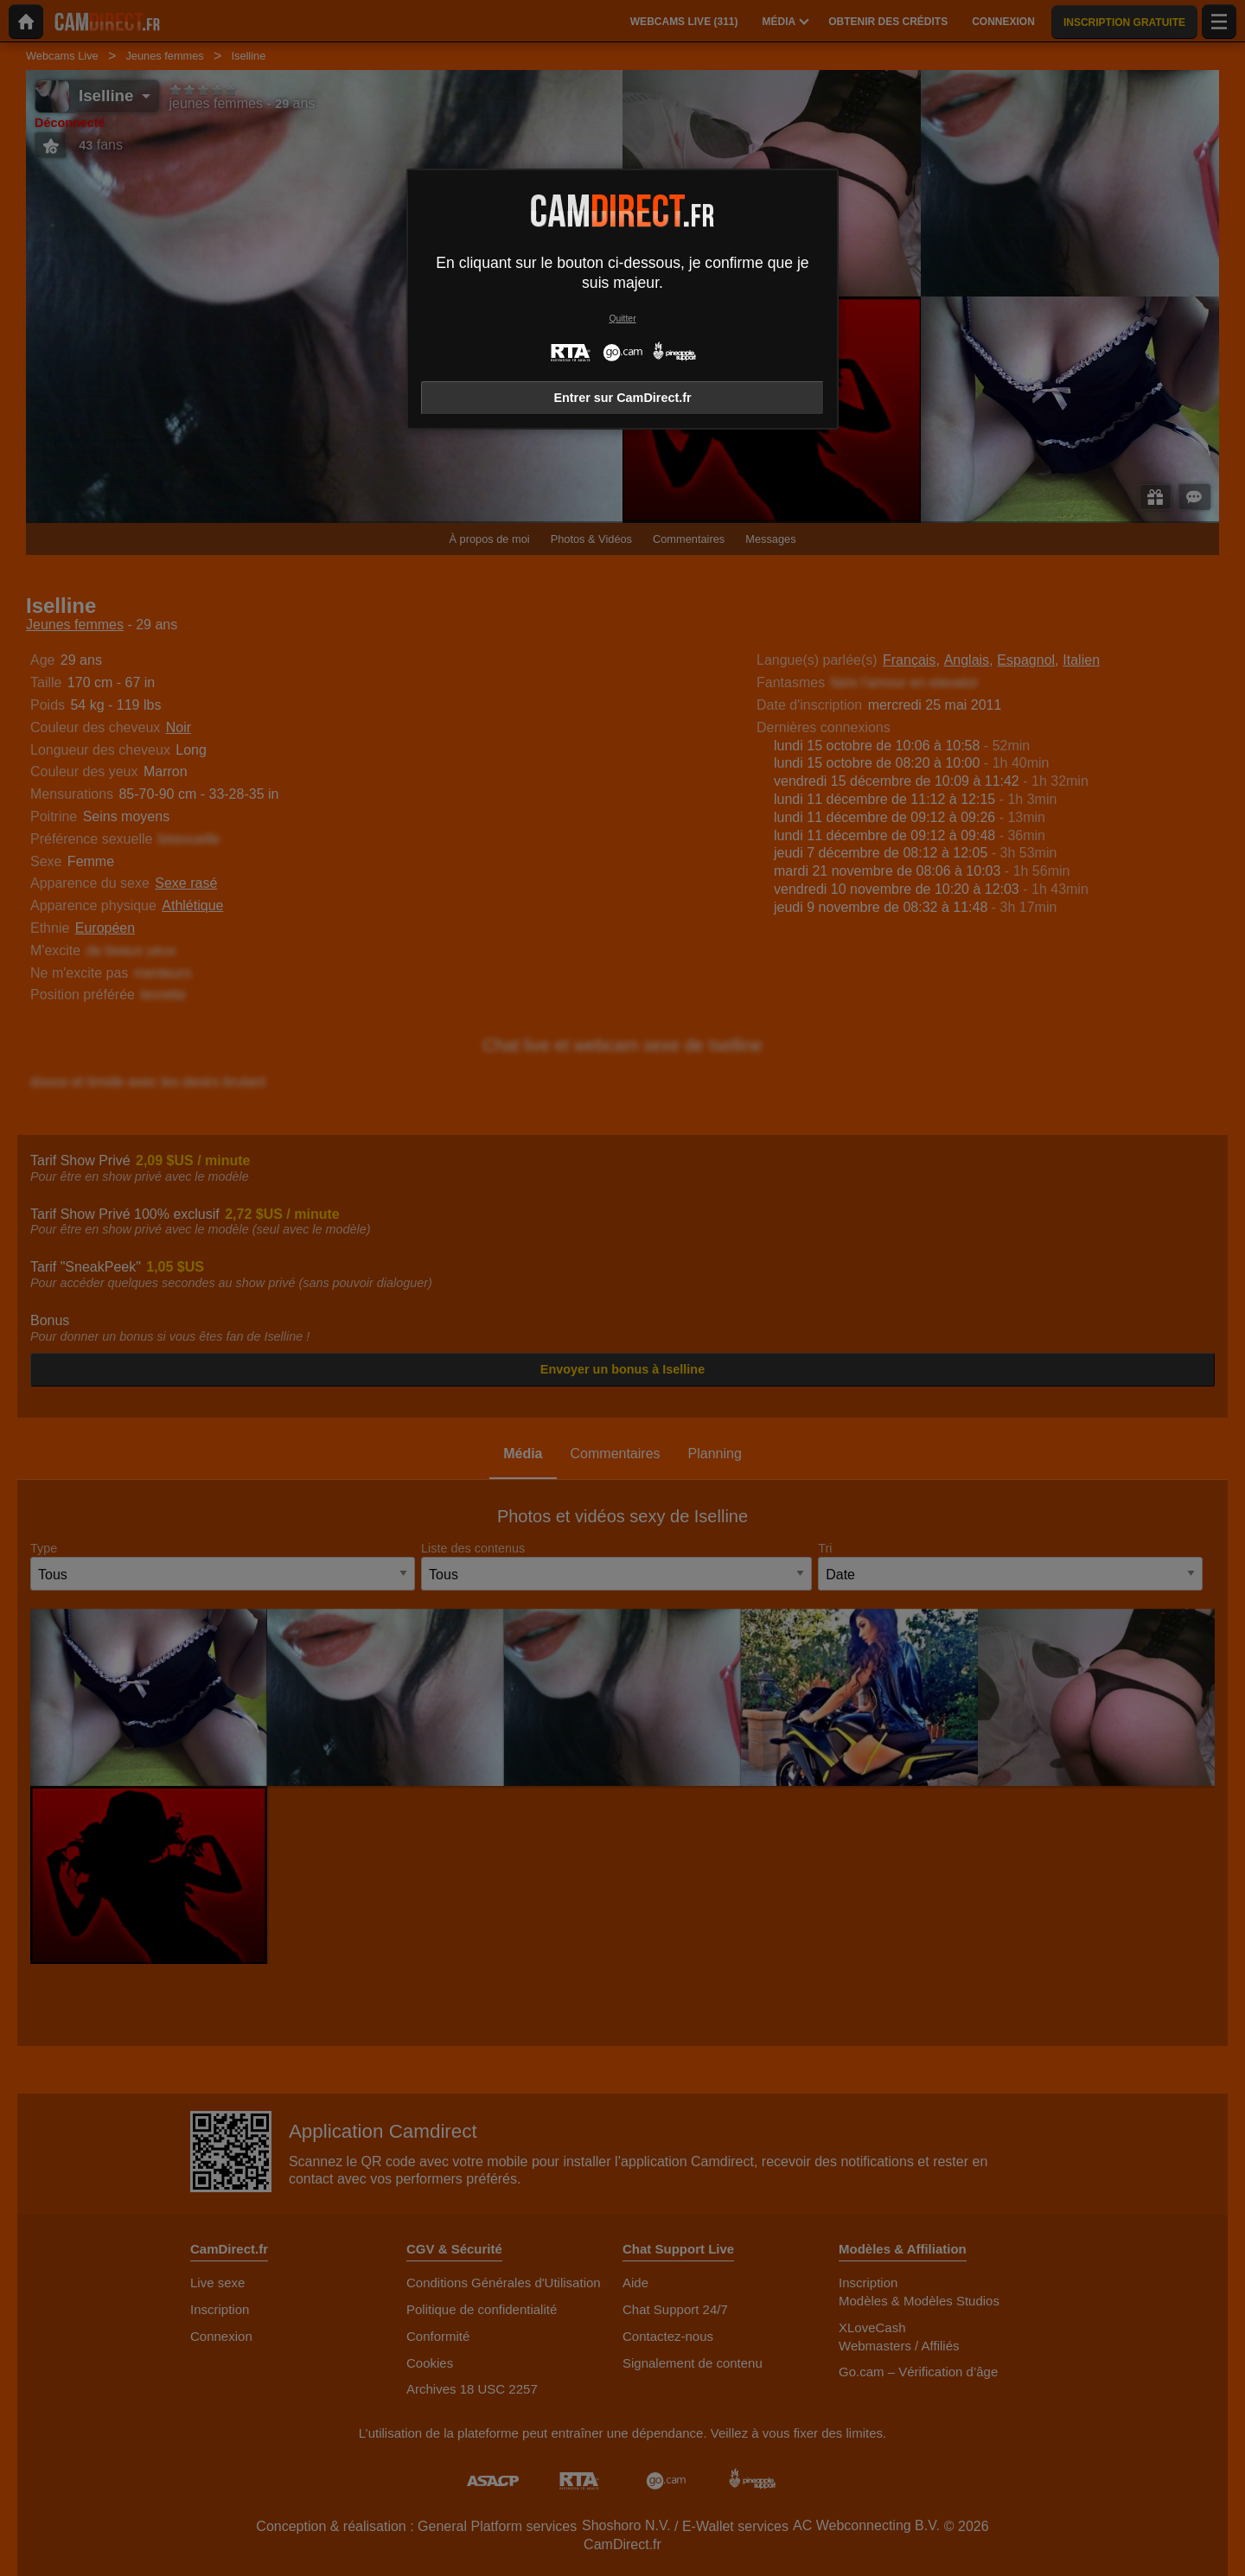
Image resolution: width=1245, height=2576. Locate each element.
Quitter (622, 318)
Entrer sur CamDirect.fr (622, 398)
